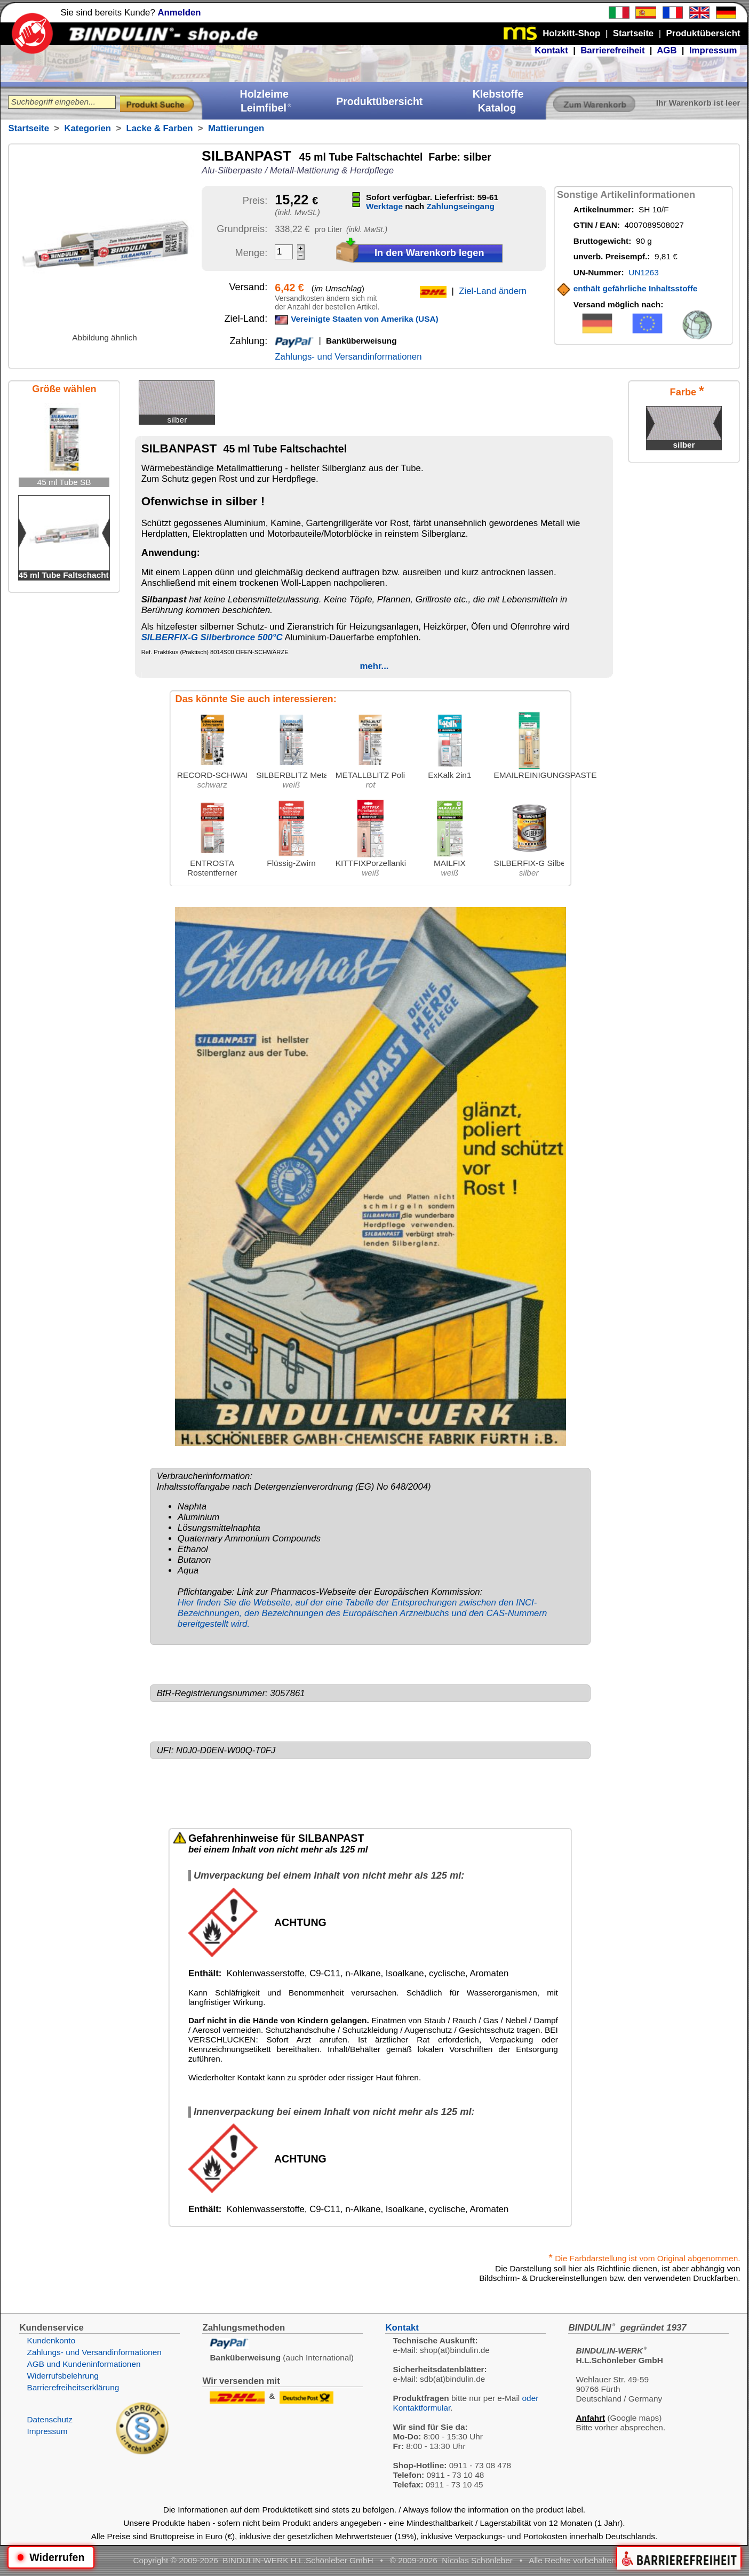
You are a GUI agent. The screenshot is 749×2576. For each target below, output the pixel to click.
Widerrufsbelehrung (62, 2375)
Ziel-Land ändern (493, 291)
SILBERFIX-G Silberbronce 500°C (212, 637)
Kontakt (551, 50)
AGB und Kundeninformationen (83, 2363)
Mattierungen (236, 128)
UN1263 (643, 272)
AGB (666, 50)
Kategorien (87, 128)
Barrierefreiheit (612, 50)
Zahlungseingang (461, 206)
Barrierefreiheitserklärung (73, 2387)
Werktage (384, 206)
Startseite (28, 128)
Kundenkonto (51, 2340)
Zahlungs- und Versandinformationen (348, 357)
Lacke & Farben (159, 128)
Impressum (713, 50)
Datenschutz (50, 2419)
